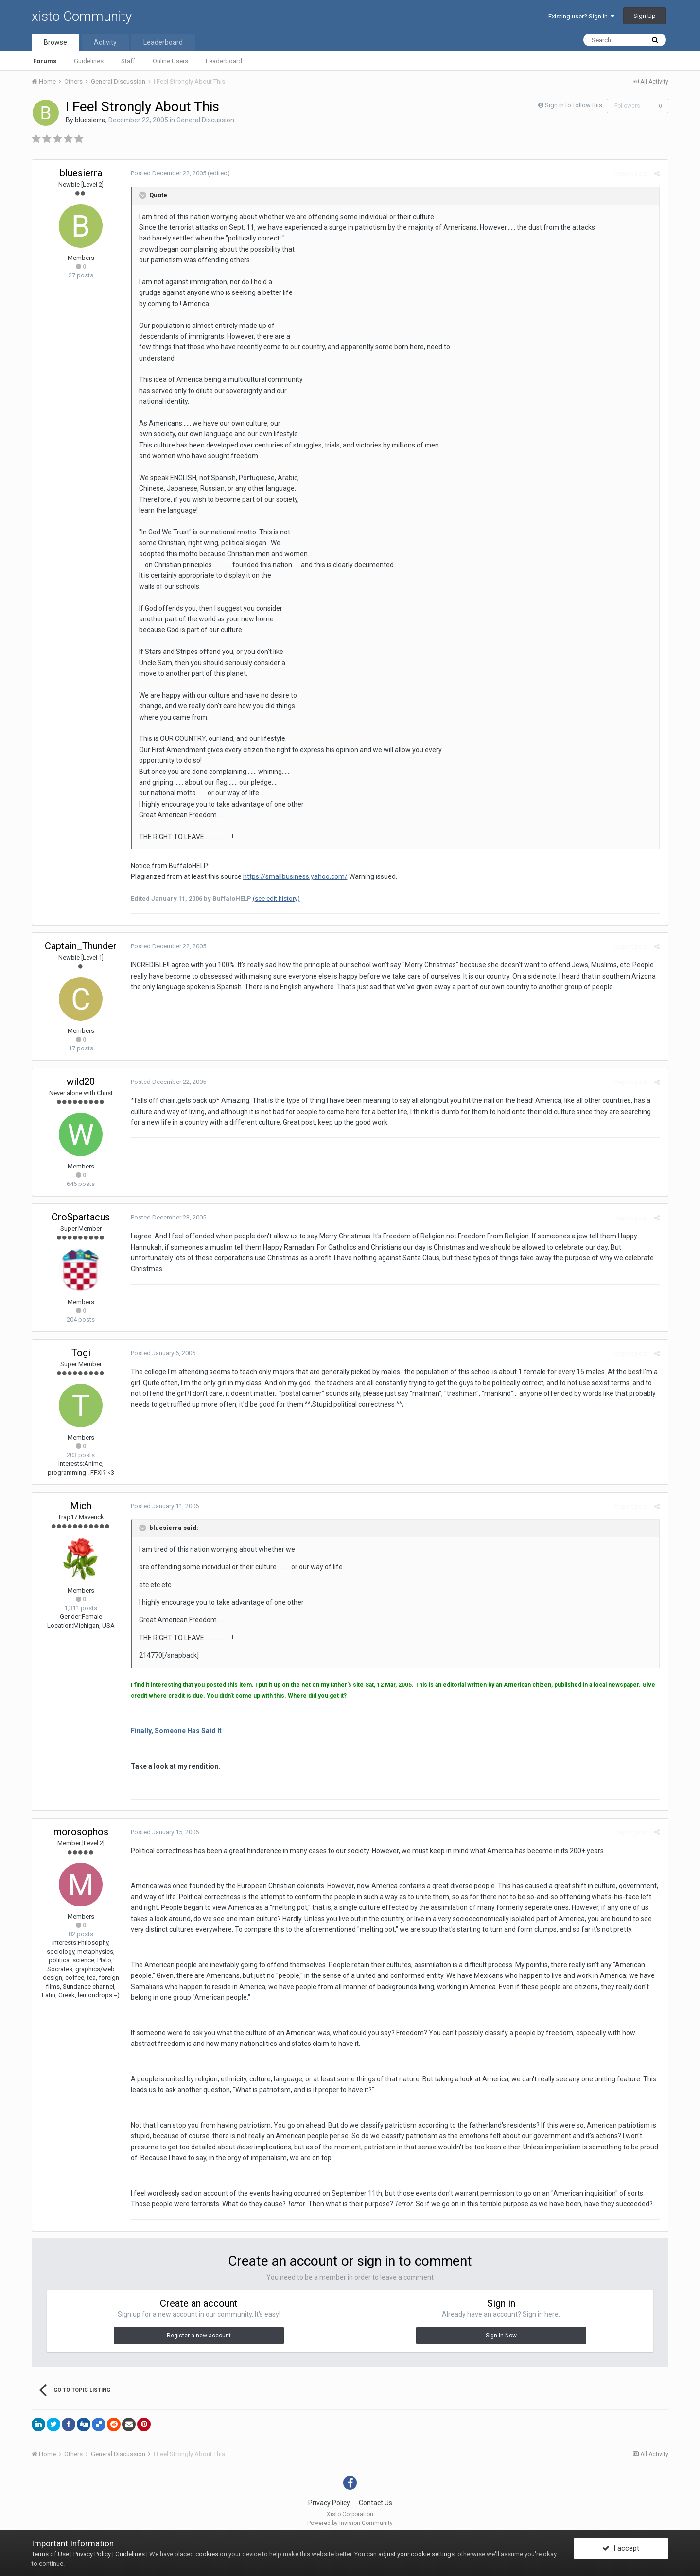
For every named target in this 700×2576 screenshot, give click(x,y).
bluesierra (90, 120)
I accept (620, 2548)
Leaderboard (224, 61)
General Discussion (205, 120)
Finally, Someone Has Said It (174, 1731)
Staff (128, 61)
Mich (80, 1505)
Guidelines (89, 61)
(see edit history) (274, 898)
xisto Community (82, 16)
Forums (44, 61)
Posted (167, 173)
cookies (206, 2554)
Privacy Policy (329, 2503)
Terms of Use (50, 2554)
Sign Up (644, 15)
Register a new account (199, 2335)
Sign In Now (501, 2335)
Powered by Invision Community (350, 2523)
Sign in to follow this (573, 105)
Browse (55, 42)
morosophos (80, 1832)
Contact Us (375, 2503)
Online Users (170, 61)
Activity (105, 42)
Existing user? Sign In (581, 16)
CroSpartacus (81, 1217)
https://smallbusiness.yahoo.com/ (294, 876)
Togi (80, 1352)
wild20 (81, 1081)
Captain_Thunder (81, 946)
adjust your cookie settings (416, 2554)
